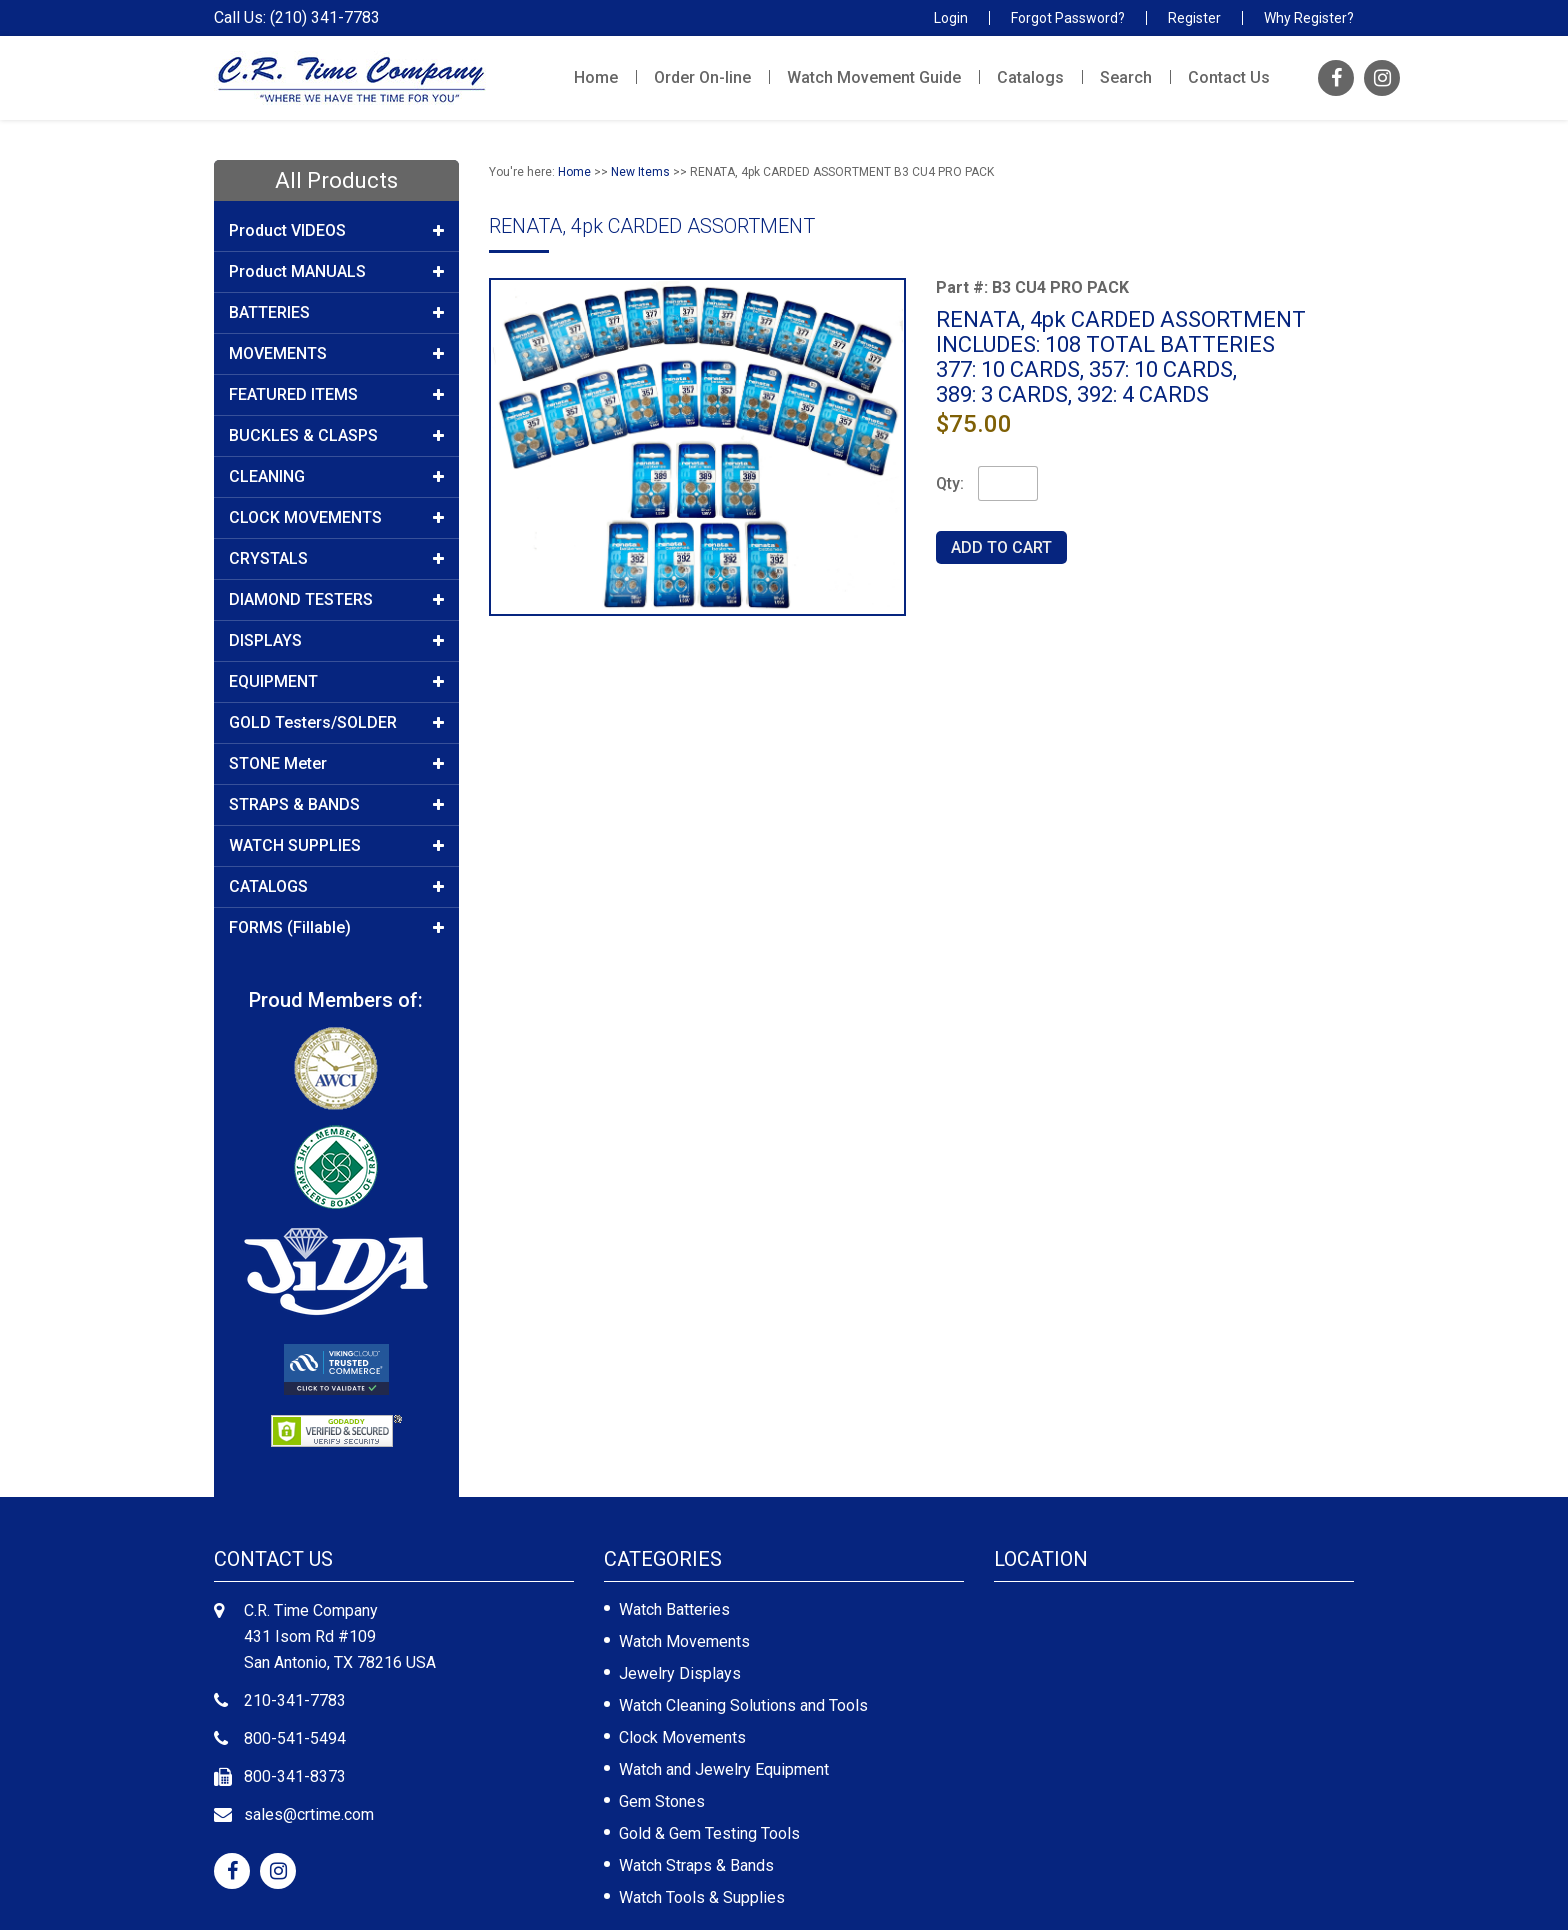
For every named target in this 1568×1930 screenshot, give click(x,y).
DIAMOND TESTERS (336, 600)
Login (951, 18)
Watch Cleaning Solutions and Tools (743, 1705)
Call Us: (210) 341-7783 (297, 18)
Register (1194, 18)
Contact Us (1229, 77)
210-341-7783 (295, 1700)
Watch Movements (684, 1641)
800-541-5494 (295, 1738)
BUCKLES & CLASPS (336, 436)
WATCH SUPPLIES (336, 846)
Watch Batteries (674, 1609)
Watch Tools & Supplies (702, 1897)
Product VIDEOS (336, 231)
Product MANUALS (336, 272)
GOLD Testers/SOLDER (336, 723)
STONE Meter (336, 764)
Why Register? (1309, 18)
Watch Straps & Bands (696, 1865)
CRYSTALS (336, 559)
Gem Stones (662, 1801)
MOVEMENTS (336, 354)
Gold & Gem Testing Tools (709, 1833)
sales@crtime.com (309, 1814)
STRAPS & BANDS (336, 805)
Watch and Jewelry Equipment (724, 1769)
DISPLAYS (336, 641)
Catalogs (1030, 77)
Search (1126, 77)
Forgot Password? (1068, 18)
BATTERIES (336, 313)
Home (596, 77)
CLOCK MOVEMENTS (336, 518)
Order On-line (702, 77)
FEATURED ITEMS (336, 395)
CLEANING (336, 477)
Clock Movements (682, 1737)
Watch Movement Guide (874, 77)
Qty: (950, 483)
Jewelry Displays (680, 1673)
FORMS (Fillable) (336, 928)
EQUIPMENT (336, 682)
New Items (640, 172)
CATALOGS (336, 887)
